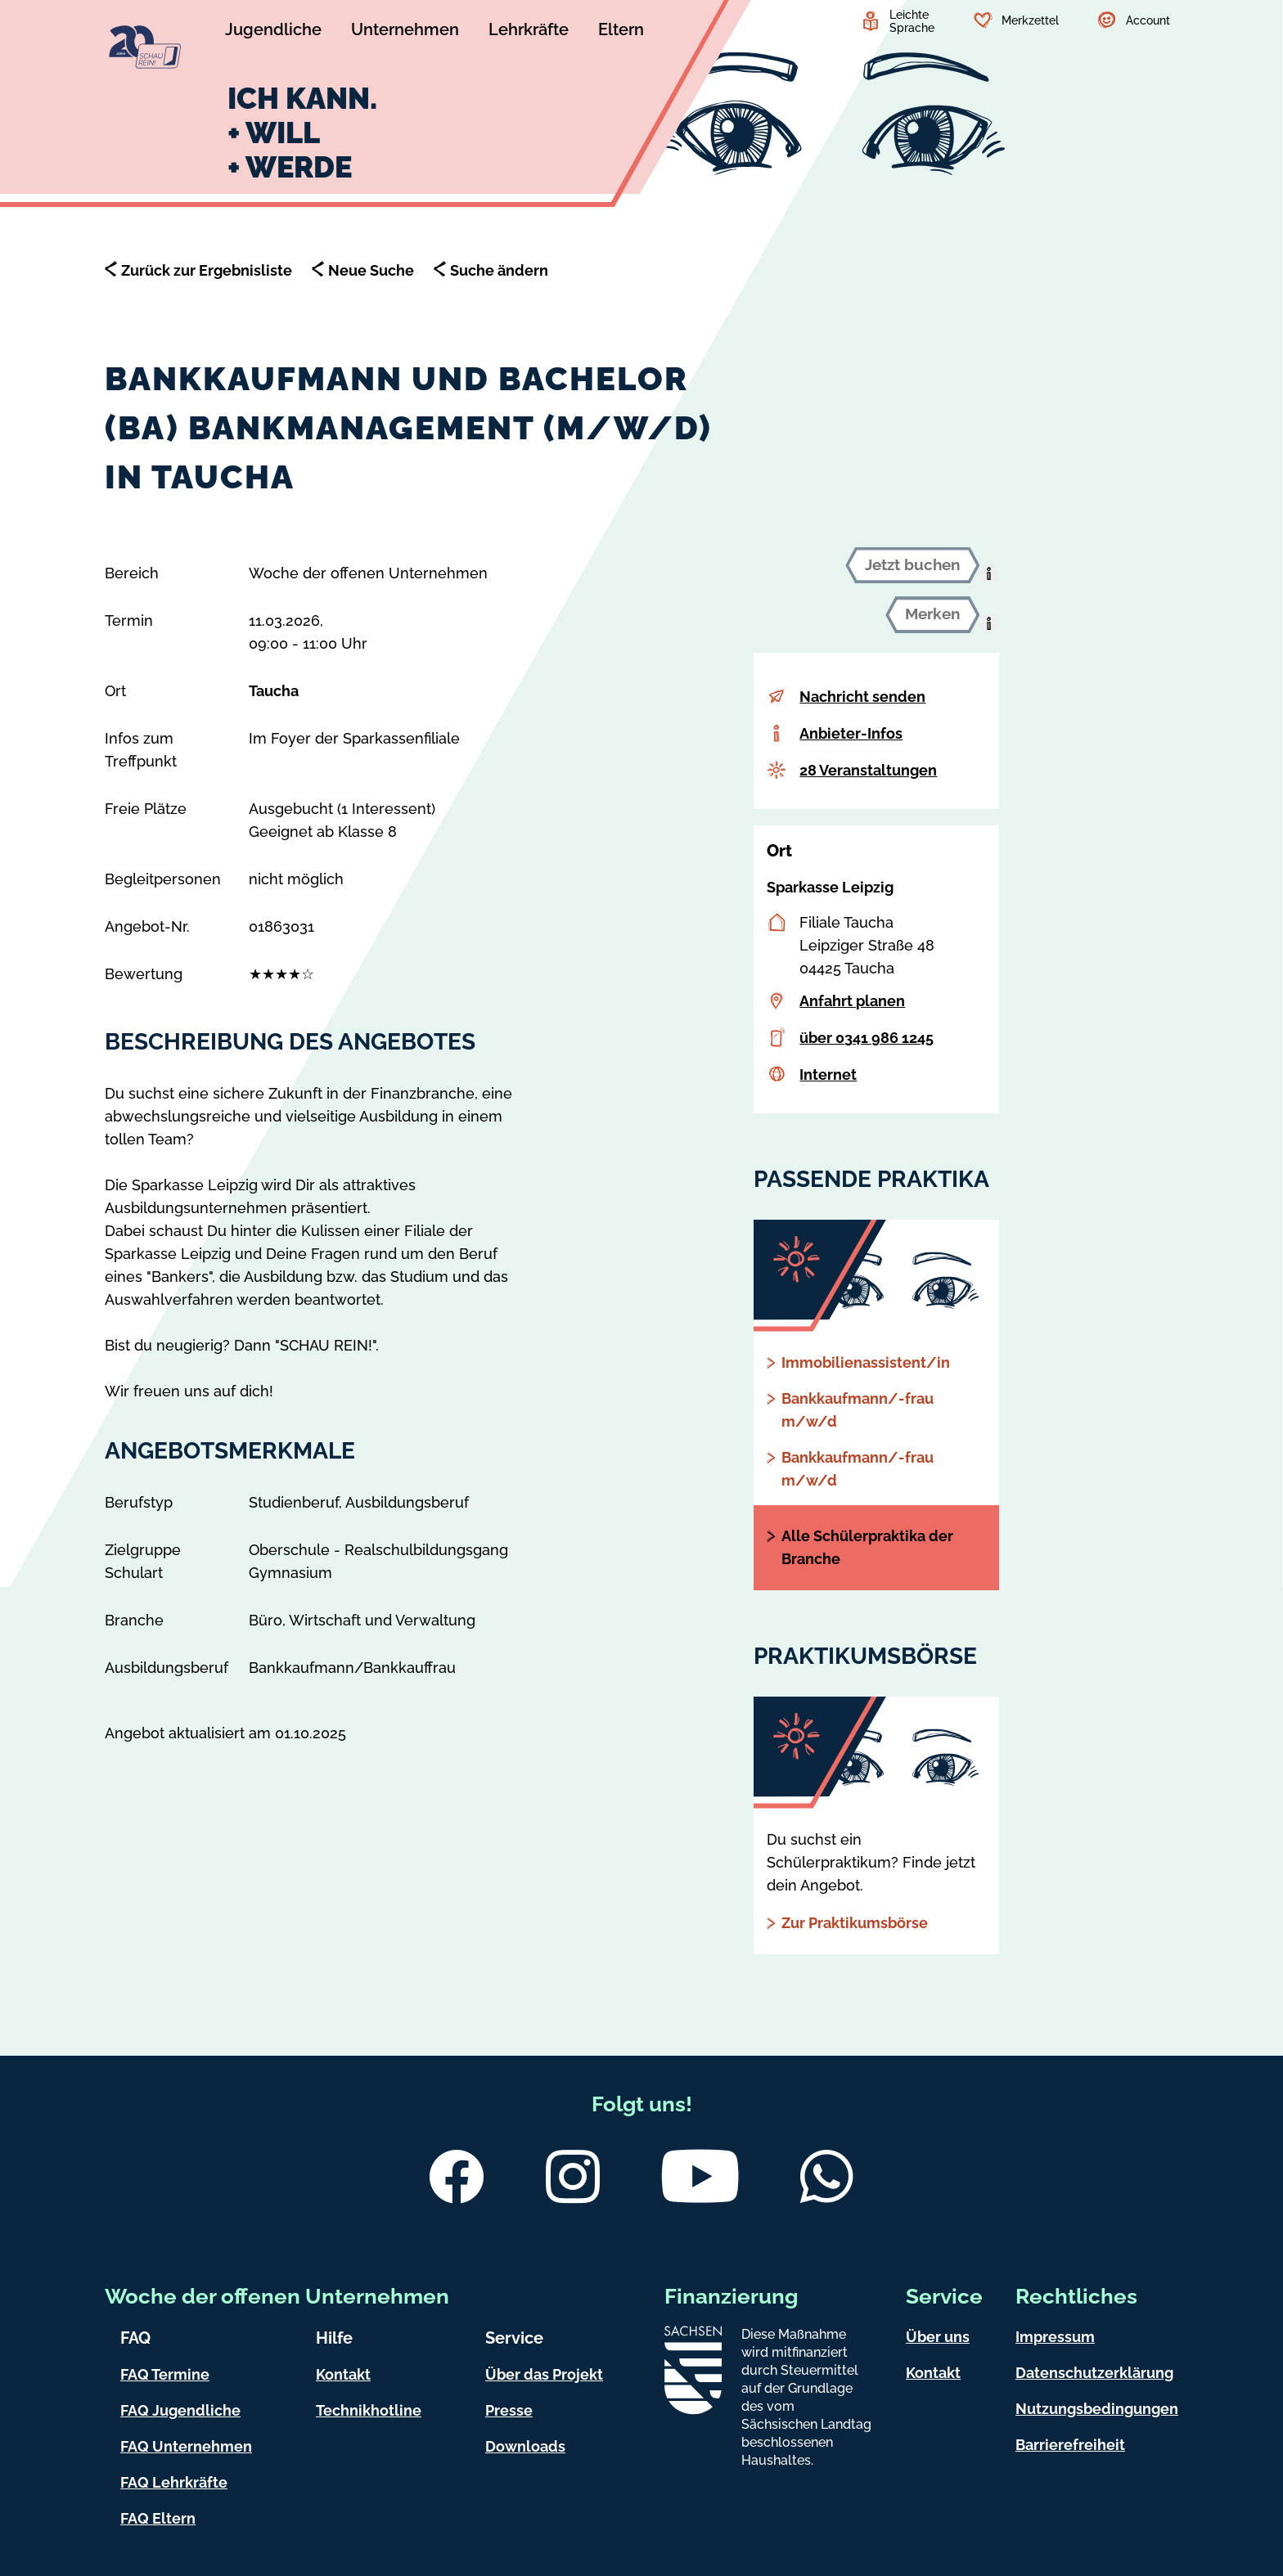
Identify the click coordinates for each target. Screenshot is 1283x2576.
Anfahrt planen (852, 1000)
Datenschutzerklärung (1094, 2372)
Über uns (938, 2336)
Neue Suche (371, 270)
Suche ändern (499, 270)
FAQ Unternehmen (186, 2446)
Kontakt (343, 2374)
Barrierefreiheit (1070, 2444)
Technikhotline (368, 2410)
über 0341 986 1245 (866, 1037)
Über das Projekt (544, 2374)
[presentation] (989, 573)
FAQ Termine (164, 2374)
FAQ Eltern (158, 2518)
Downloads (525, 2446)
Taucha (274, 690)
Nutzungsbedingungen (1096, 2408)
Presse (509, 2410)
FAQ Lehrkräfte (173, 2482)
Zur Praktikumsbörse (854, 1922)
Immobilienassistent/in (865, 1362)
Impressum (1055, 2336)
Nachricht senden (862, 696)
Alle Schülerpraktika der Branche (867, 1547)
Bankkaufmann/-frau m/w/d (857, 1410)
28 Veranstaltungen (868, 770)
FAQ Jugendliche (180, 2410)
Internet (828, 1074)
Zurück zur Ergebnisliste (206, 270)
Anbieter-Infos (851, 733)
